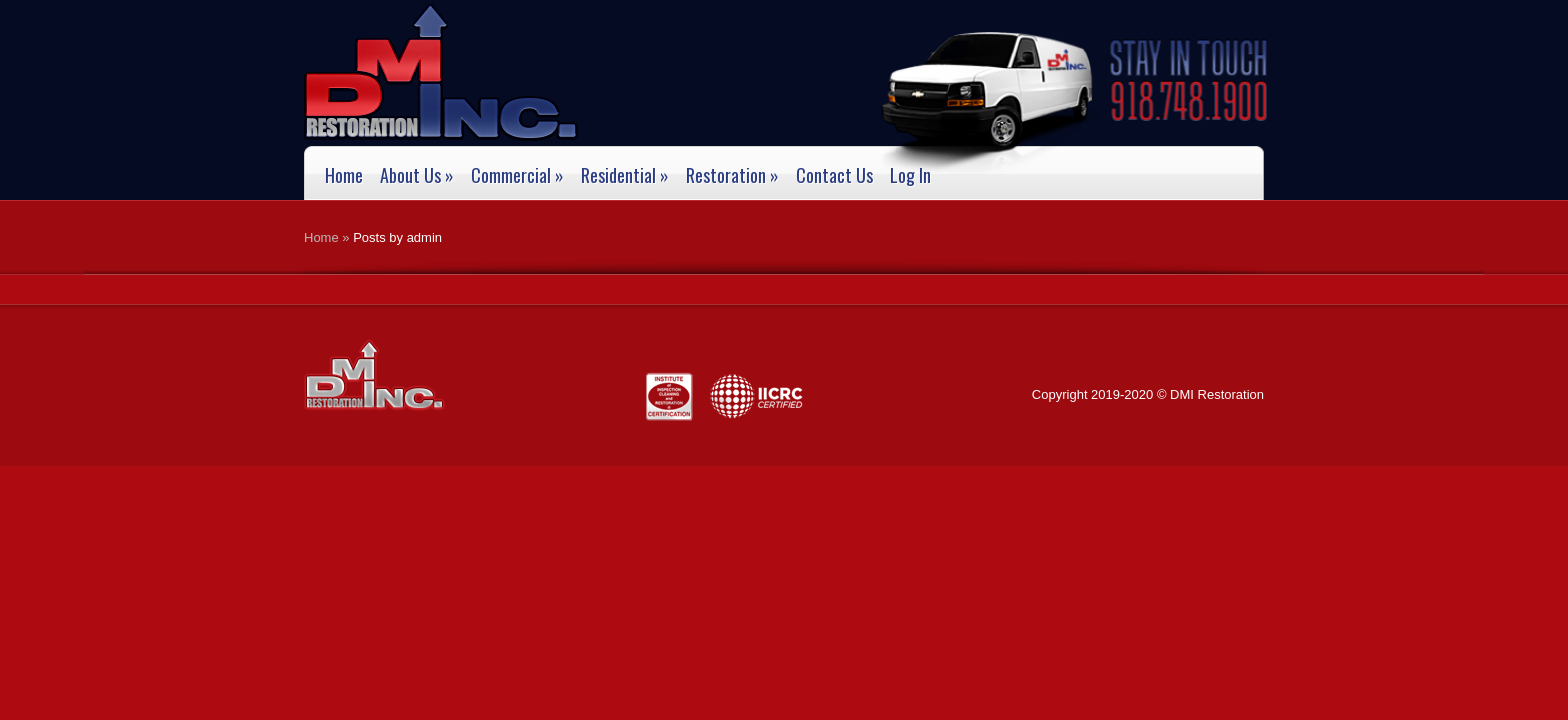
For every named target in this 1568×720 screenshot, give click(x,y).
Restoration (732, 176)
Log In (910, 176)
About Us (417, 176)
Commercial (517, 176)
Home (344, 176)
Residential (625, 176)
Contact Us (834, 176)
